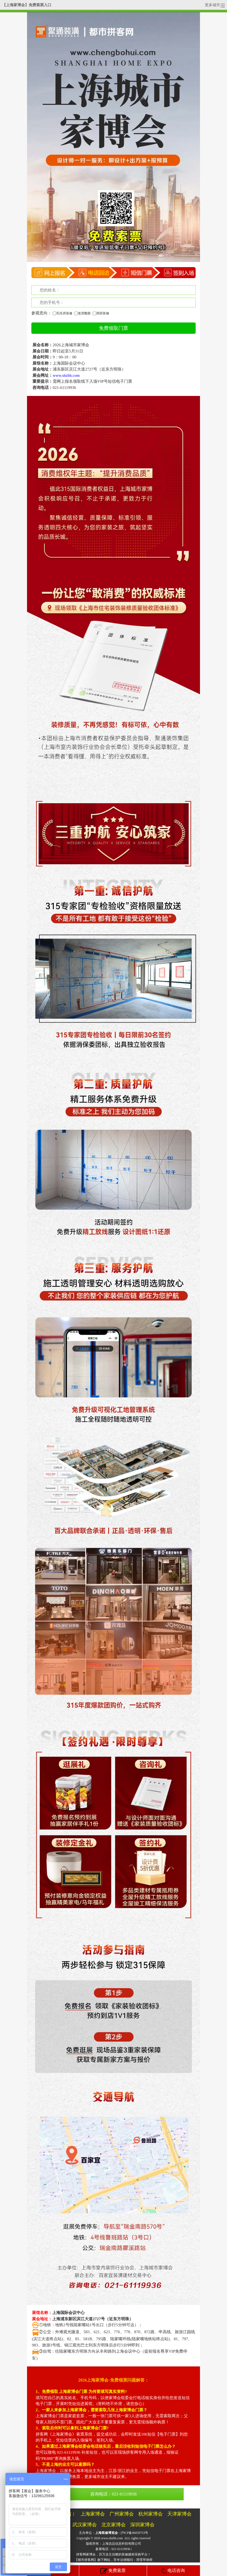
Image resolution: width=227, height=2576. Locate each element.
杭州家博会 (150, 2514)
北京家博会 (113, 2524)
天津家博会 (179, 2514)
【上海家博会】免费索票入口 (26, 5)
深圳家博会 (142, 2524)
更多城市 (215, 5)
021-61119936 (64, 387)
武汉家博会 (84, 2524)
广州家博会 (121, 2514)
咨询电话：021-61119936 (113, 2494)
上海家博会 (93, 2514)
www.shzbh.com (112, 2538)
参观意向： (41, 313)
